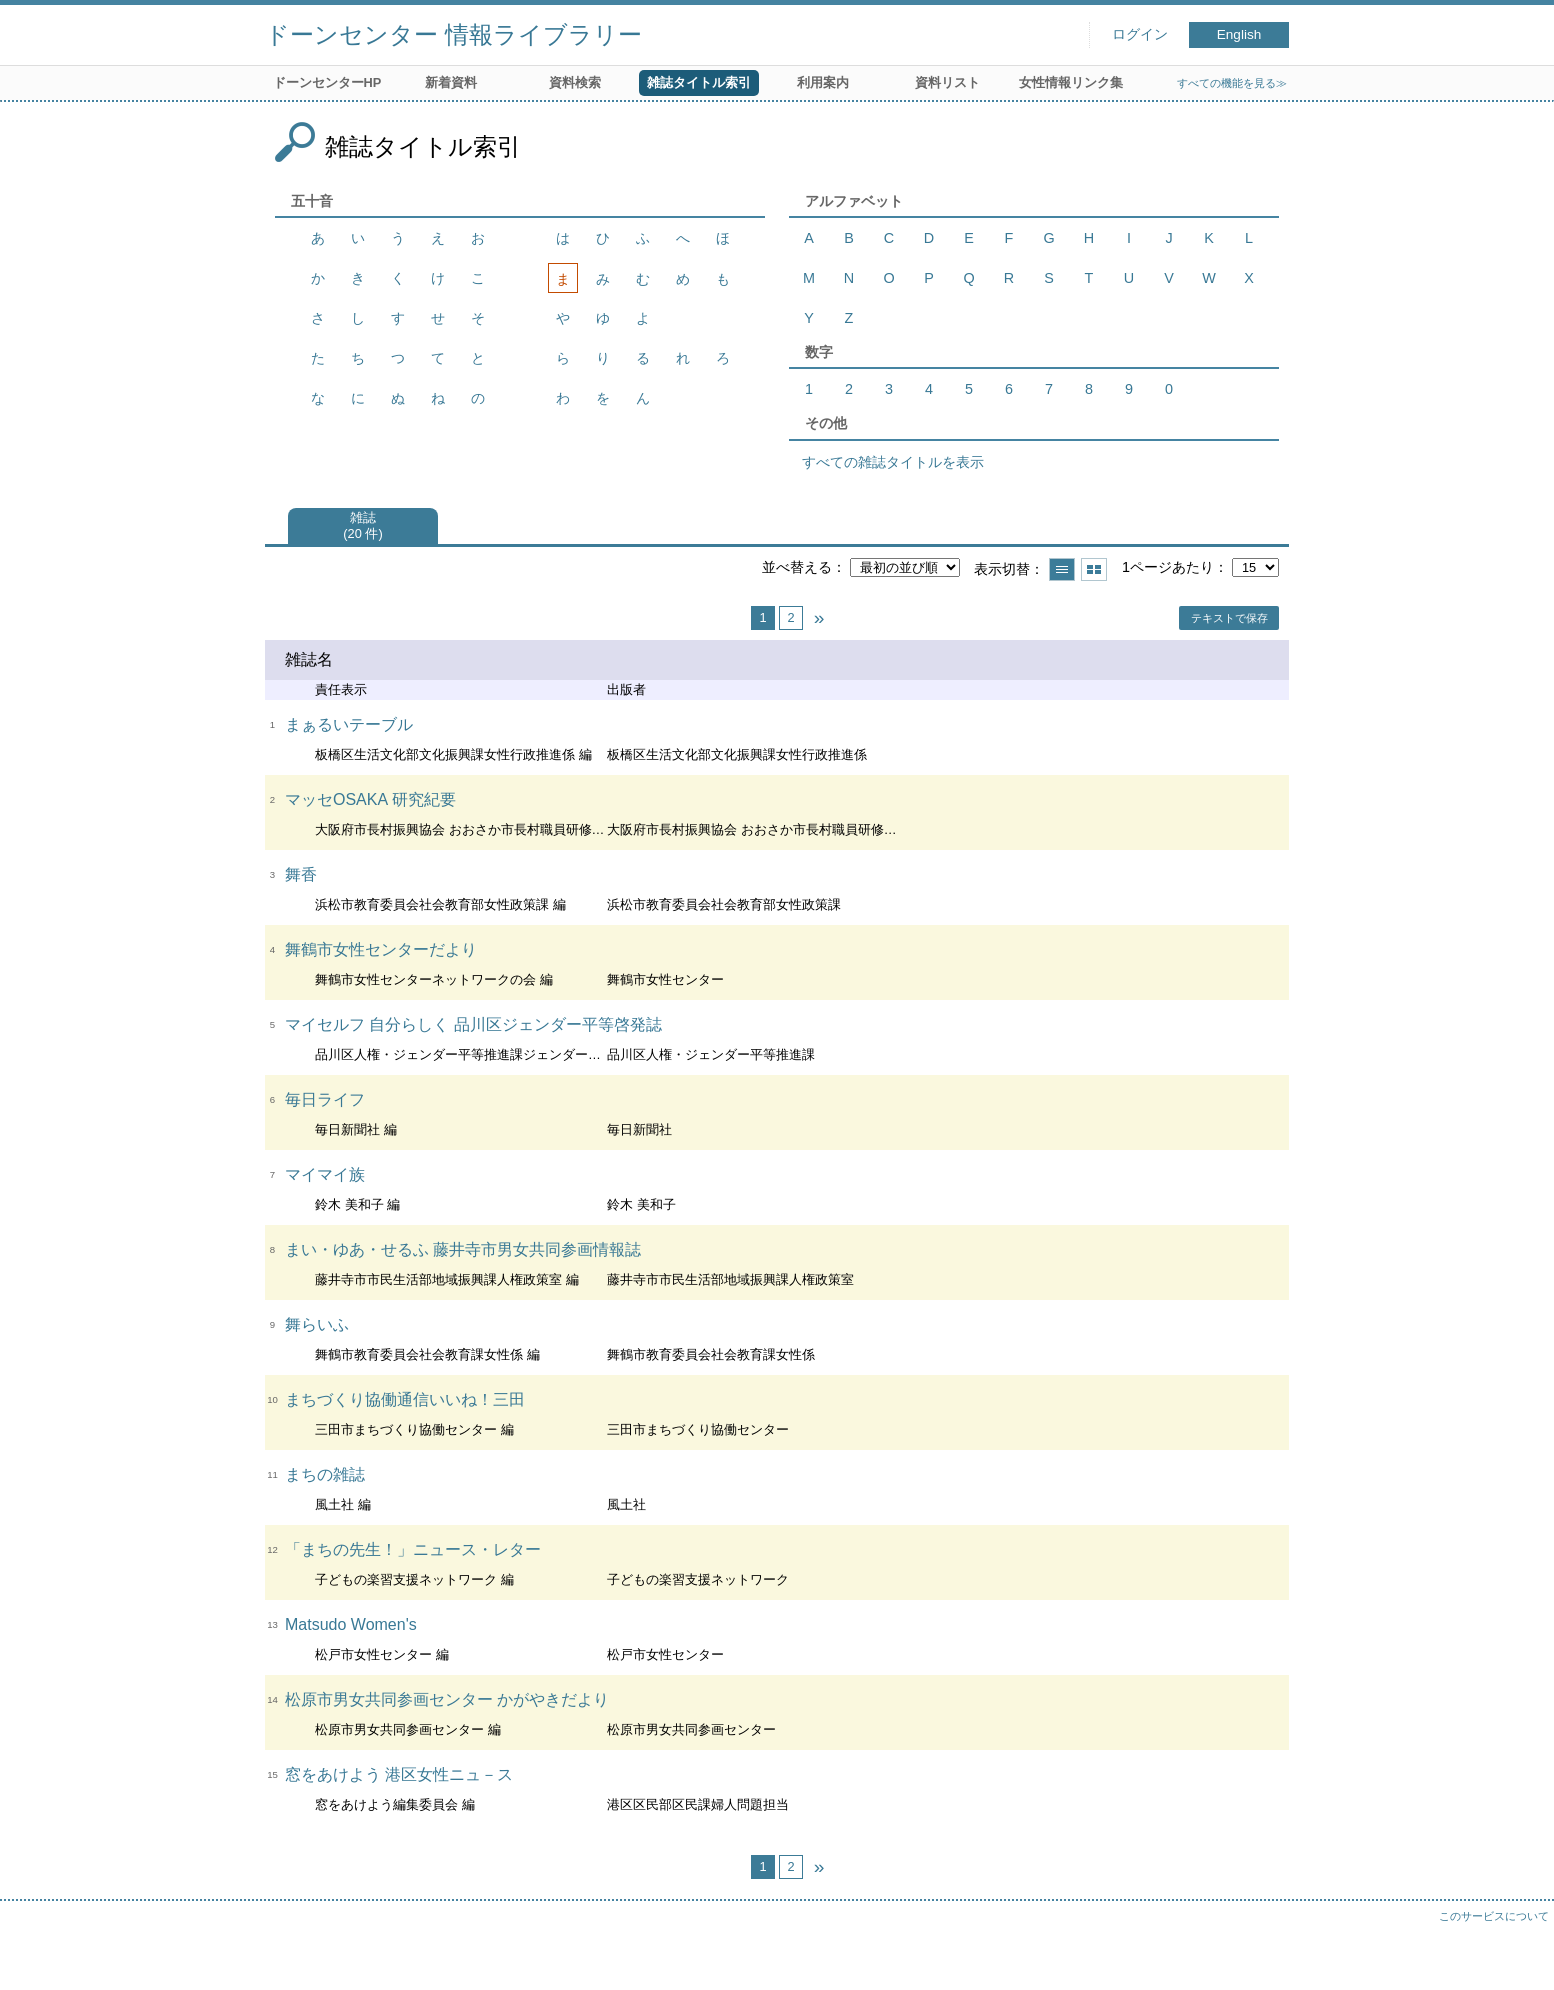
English (1239, 34)
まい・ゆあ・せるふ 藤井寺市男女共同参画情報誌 (463, 1249)
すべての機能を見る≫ (1232, 83)
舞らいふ (317, 1324)
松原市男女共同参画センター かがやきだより (447, 1699)
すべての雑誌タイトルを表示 (893, 462)
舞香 (301, 874)
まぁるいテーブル (349, 724)
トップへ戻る (1519, 1955)
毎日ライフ (325, 1099)
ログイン (1140, 34)
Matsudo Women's (351, 1624)
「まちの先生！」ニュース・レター (413, 1549)
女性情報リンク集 (1071, 82)
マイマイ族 (325, 1174)
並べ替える (797, 567)
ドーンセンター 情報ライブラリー (453, 34)
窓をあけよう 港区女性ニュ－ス (399, 1774)
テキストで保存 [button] (1229, 618)
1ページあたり (1168, 567)
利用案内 (823, 82)
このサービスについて (1494, 1916)
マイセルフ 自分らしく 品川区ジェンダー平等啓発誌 (473, 1024)
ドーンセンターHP (327, 82)
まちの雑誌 (325, 1474)
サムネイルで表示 (1094, 569)
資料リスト (947, 82)
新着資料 (451, 82)
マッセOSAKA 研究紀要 (370, 799)
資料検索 (575, 82)
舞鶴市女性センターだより (381, 949)
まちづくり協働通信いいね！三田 (405, 1399)
